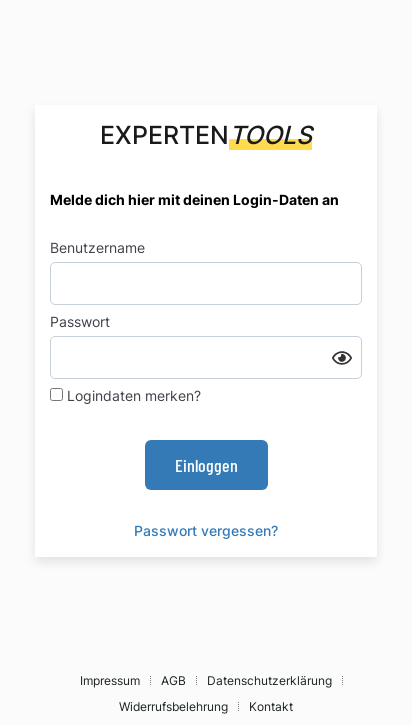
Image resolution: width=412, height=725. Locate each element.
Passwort (80, 321)
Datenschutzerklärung (269, 680)
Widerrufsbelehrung (173, 706)
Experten (206, 135)
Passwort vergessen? (206, 530)
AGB (173, 680)
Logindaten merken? (125, 395)
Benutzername (97, 247)
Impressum (110, 680)
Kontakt (271, 706)
